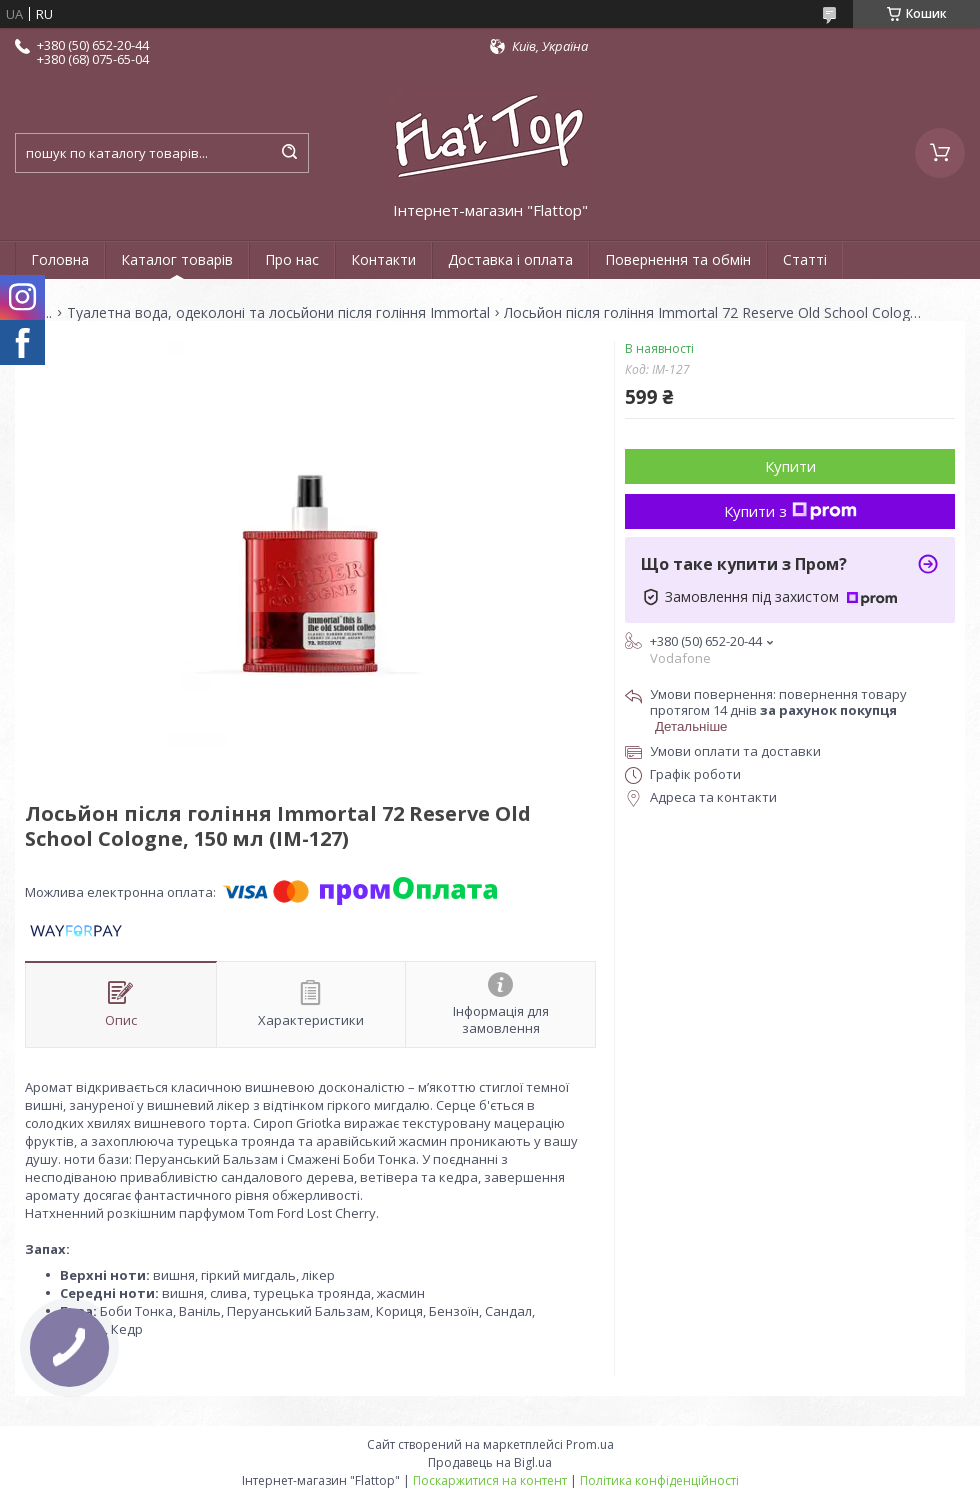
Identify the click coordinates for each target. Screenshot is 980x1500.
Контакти (383, 259)
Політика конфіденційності (659, 1480)
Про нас (292, 259)
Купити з (790, 511)
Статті (805, 259)
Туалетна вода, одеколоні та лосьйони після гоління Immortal (278, 313)
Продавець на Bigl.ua (490, 1462)
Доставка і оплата (510, 259)
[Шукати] (289, 153)
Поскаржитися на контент (490, 1480)
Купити (790, 466)
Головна (60, 259)
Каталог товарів (177, 259)
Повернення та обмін (678, 259)
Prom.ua (590, 1444)
